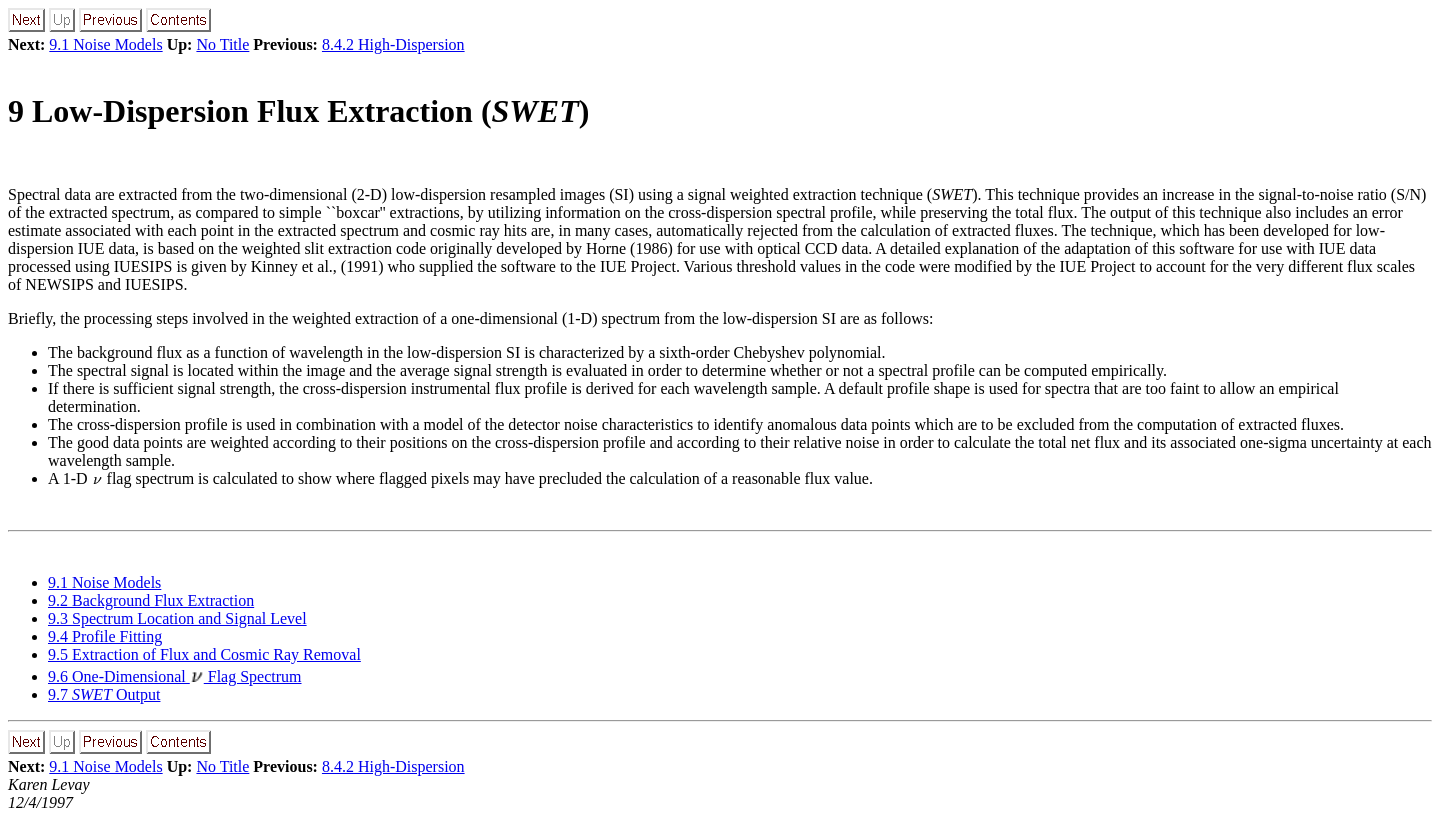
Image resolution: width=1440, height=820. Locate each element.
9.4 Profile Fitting (105, 636)
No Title (222, 44)
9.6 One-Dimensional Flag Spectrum (175, 676)
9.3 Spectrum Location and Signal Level (177, 618)
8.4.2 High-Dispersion (393, 44)
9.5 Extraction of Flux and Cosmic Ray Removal (204, 654)
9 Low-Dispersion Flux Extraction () (298, 111)
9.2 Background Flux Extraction (151, 600)
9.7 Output (104, 694)
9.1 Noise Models (105, 44)
